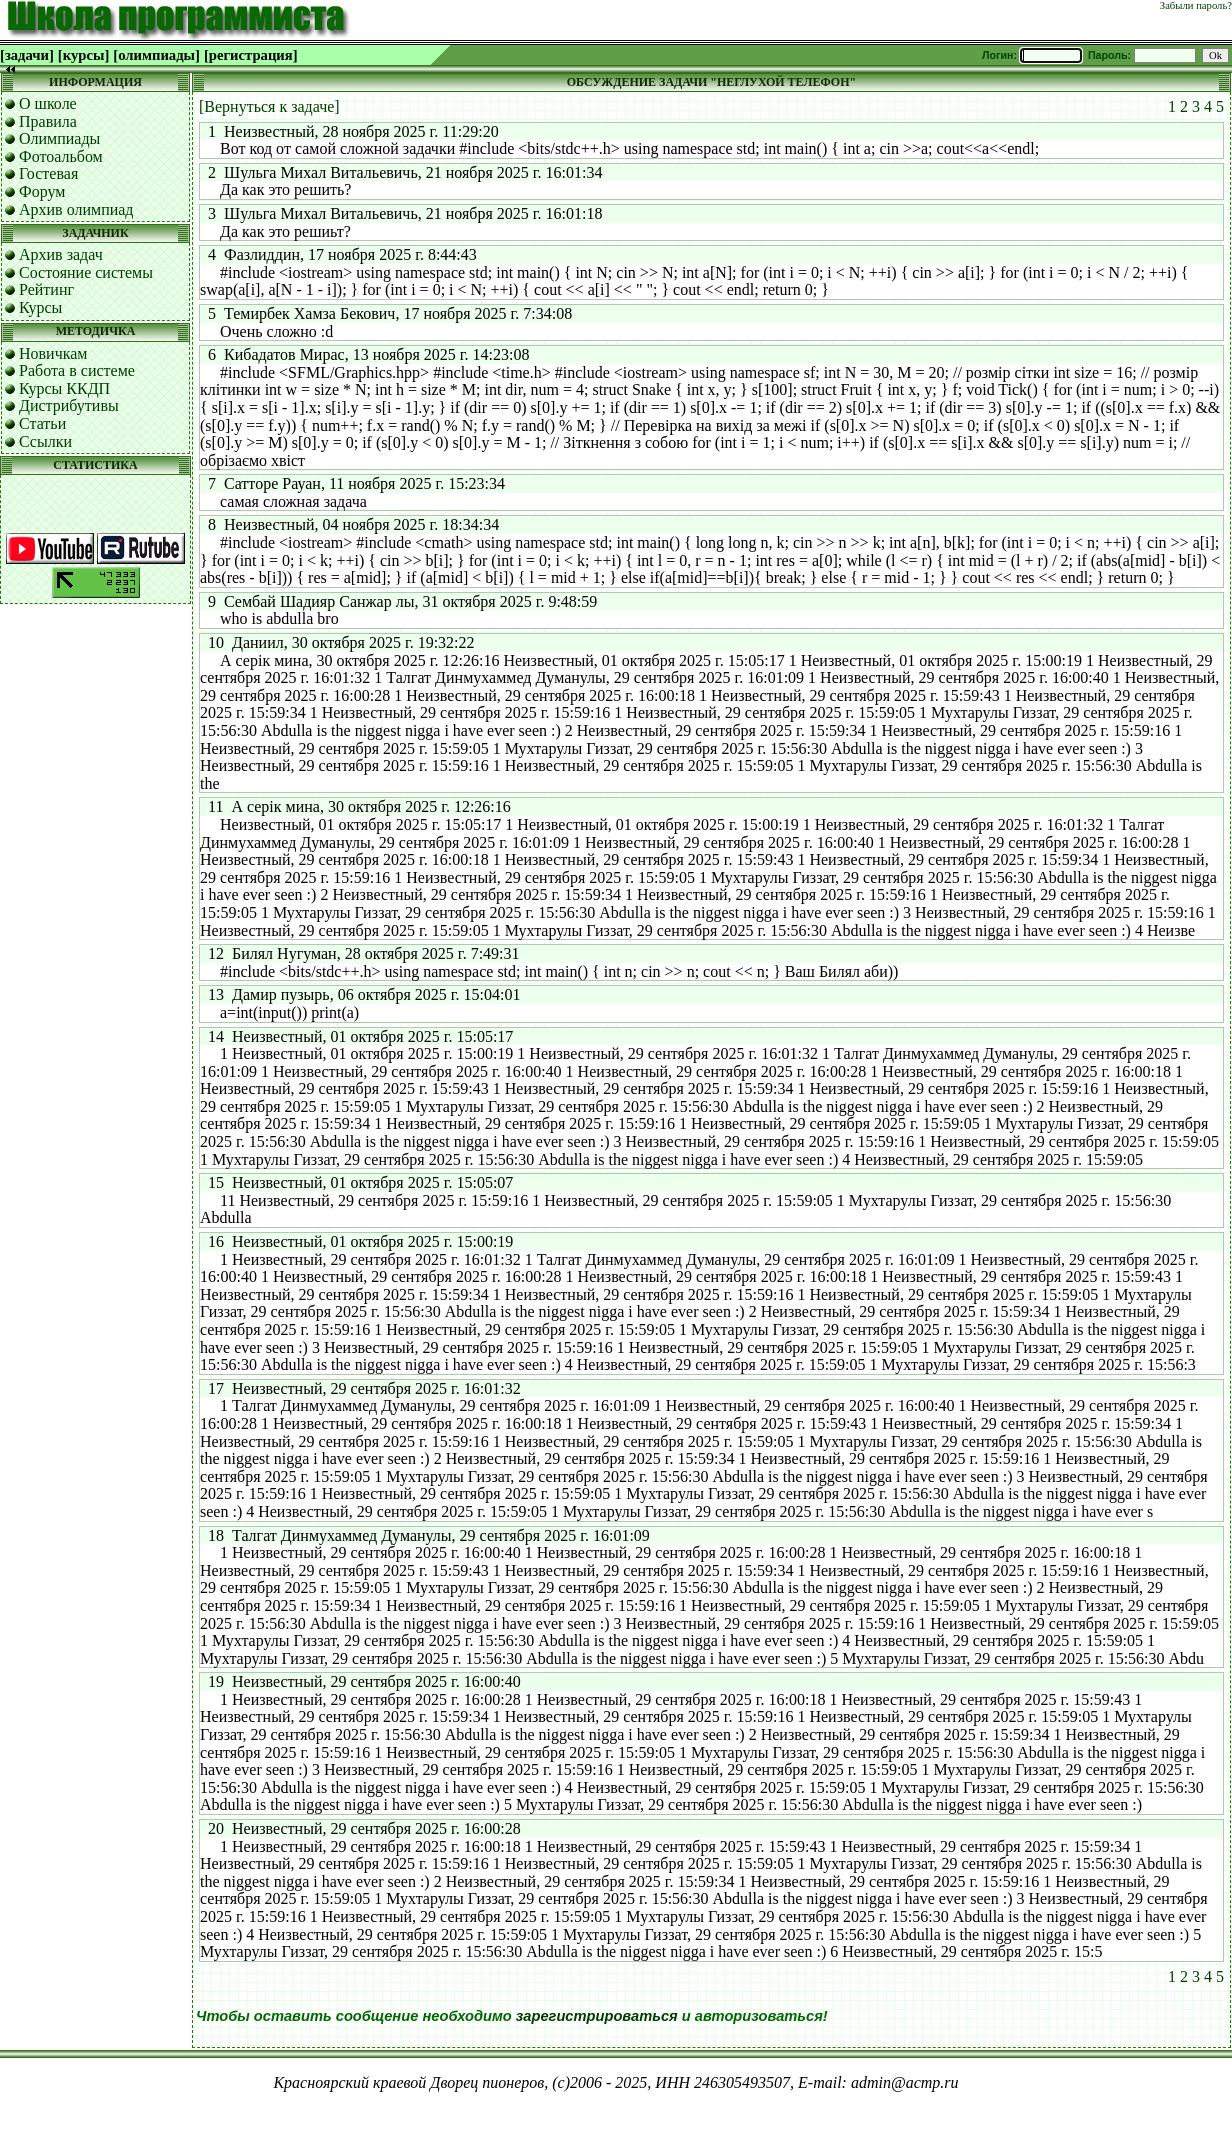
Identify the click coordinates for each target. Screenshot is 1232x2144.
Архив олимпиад (76, 209)
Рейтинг (46, 289)
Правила (48, 121)
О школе (48, 103)
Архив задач (61, 254)
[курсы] (83, 55)
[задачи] (27, 55)
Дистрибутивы (69, 405)
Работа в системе (77, 370)
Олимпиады (59, 138)
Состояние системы (86, 272)
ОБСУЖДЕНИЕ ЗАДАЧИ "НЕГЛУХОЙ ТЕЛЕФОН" (711, 82)
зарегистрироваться (597, 2016)
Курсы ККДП (64, 388)
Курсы (40, 307)
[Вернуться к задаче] (269, 106)
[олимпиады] (156, 55)
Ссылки (45, 441)
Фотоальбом (61, 156)
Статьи (42, 423)
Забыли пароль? (1196, 5)
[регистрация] (251, 55)
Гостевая (48, 173)
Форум (42, 191)
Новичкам (53, 353)
